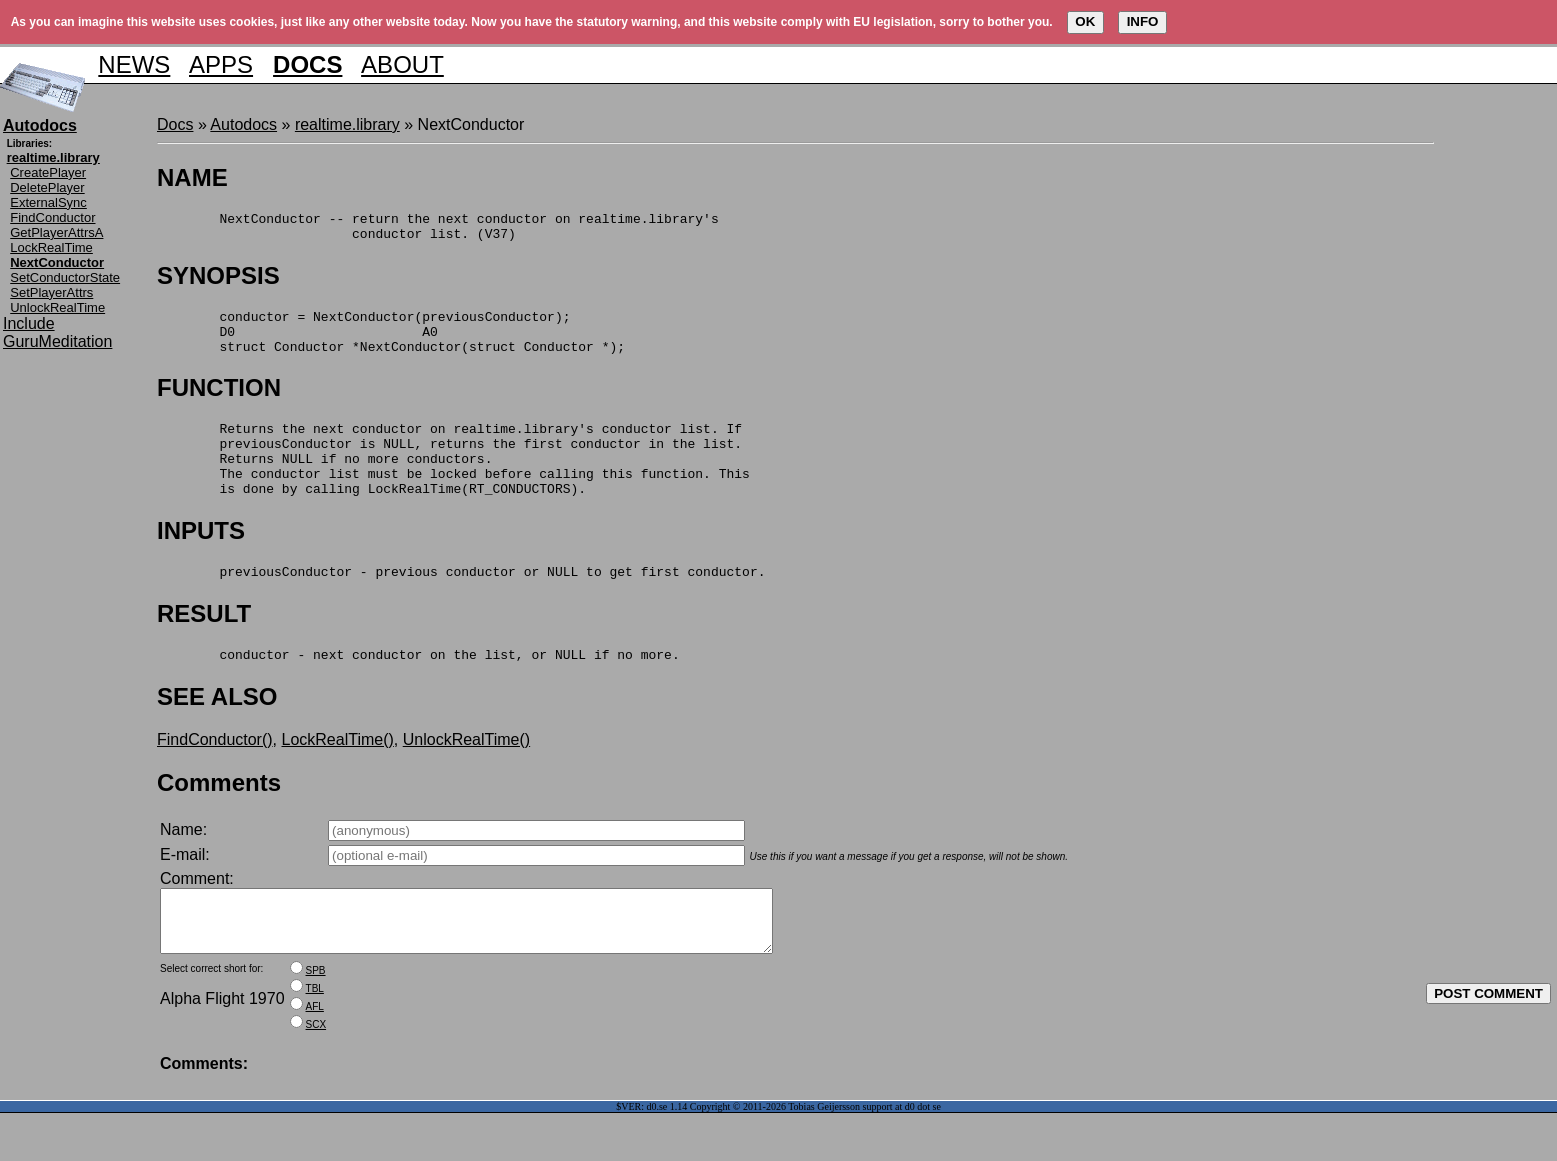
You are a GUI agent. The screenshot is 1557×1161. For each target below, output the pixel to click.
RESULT (204, 646)
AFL (315, 1054)
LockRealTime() (338, 775)
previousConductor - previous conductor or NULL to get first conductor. (461, 604)
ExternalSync (48, 202)
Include (29, 323)
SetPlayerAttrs (51, 292)
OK (1085, 21)
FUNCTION (219, 402)
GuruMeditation (57, 341)
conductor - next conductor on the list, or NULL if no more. (418, 690)
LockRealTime (51, 247)
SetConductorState (65, 277)
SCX (316, 1072)
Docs (175, 124)
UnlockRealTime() (466, 775)
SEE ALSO (217, 732)
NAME (192, 177)
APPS (221, 64)
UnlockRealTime (57, 307)
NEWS (134, 64)
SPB (316, 1018)
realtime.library (347, 124)
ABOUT (402, 64)
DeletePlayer (47, 187)
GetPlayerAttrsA (56, 232)
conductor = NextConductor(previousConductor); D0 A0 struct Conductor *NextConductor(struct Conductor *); (391, 343)
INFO (1143, 21)
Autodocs (243, 124)
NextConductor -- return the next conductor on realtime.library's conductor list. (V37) (438, 230)
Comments (219, 818)
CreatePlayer (48, 172)
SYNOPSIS (218, 281)
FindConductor (52, 217)
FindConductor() (215, 775)
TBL (315, 1036)
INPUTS (201, 560)
